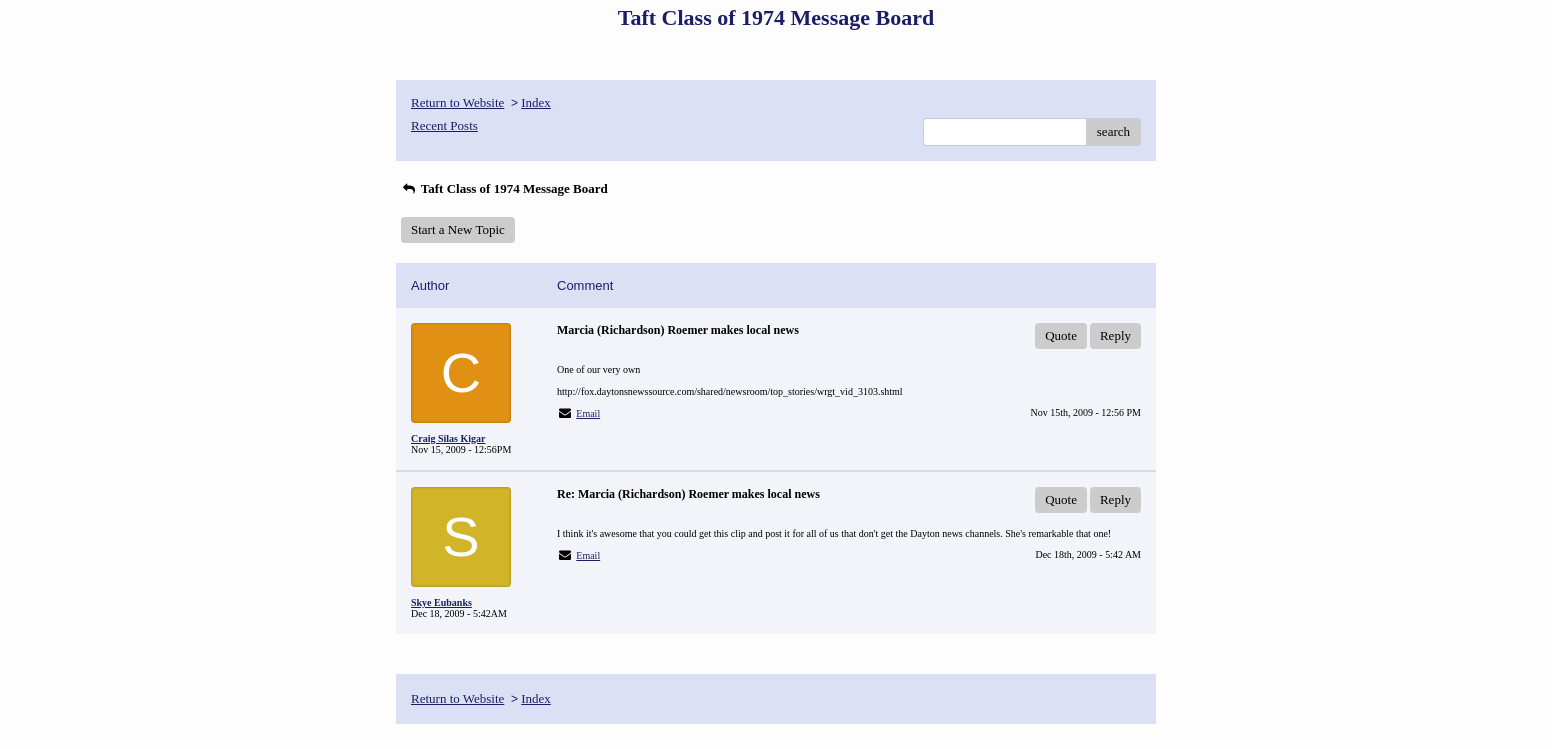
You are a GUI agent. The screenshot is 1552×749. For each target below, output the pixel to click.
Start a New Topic (458, 229)
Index (536, 102)
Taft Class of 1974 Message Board (504, 188)
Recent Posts (444, 125)
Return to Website (457, 102)
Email (588, 413)
